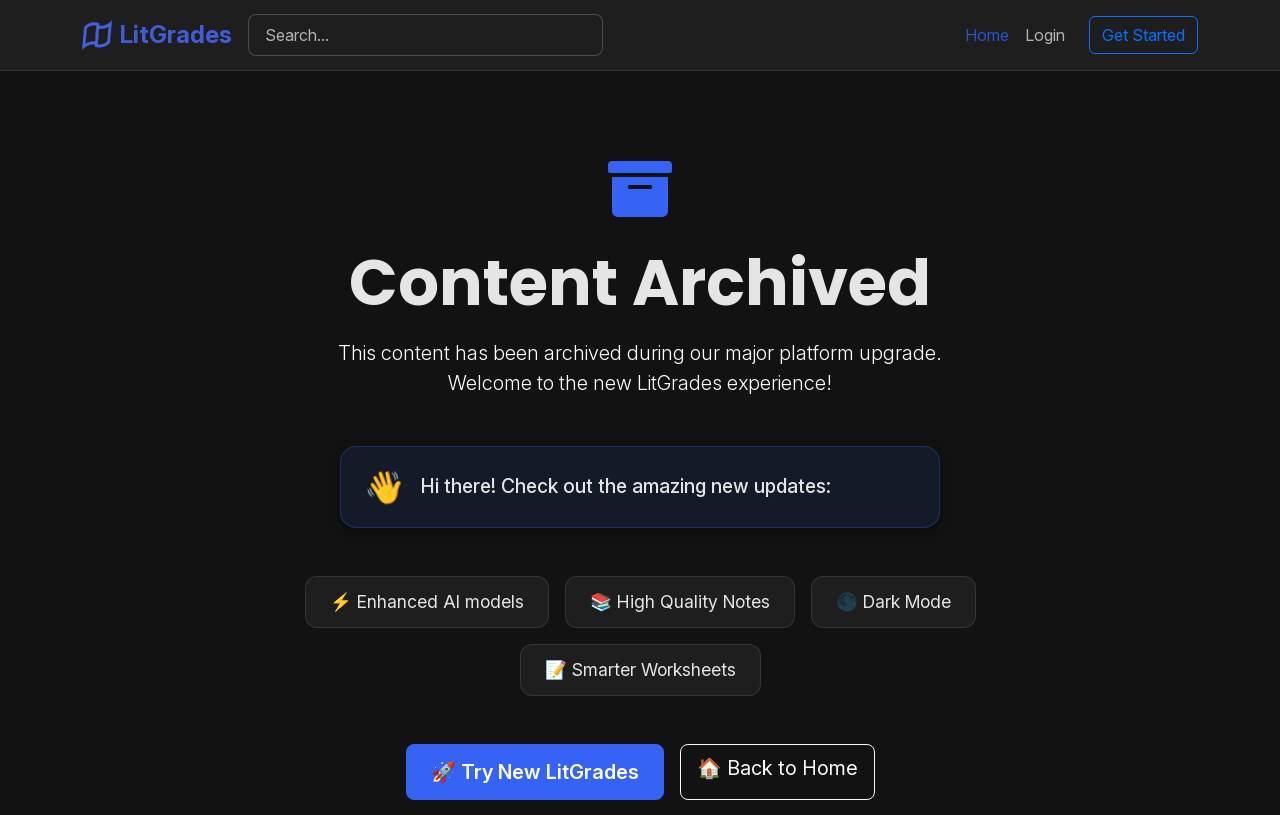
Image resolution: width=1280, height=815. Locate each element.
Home (987, 35)
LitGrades (157, 35)
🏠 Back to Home (777, 768)
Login (1045, 35)
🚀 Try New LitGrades (535, 772)
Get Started (1143, 35)
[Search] (425, 35)
